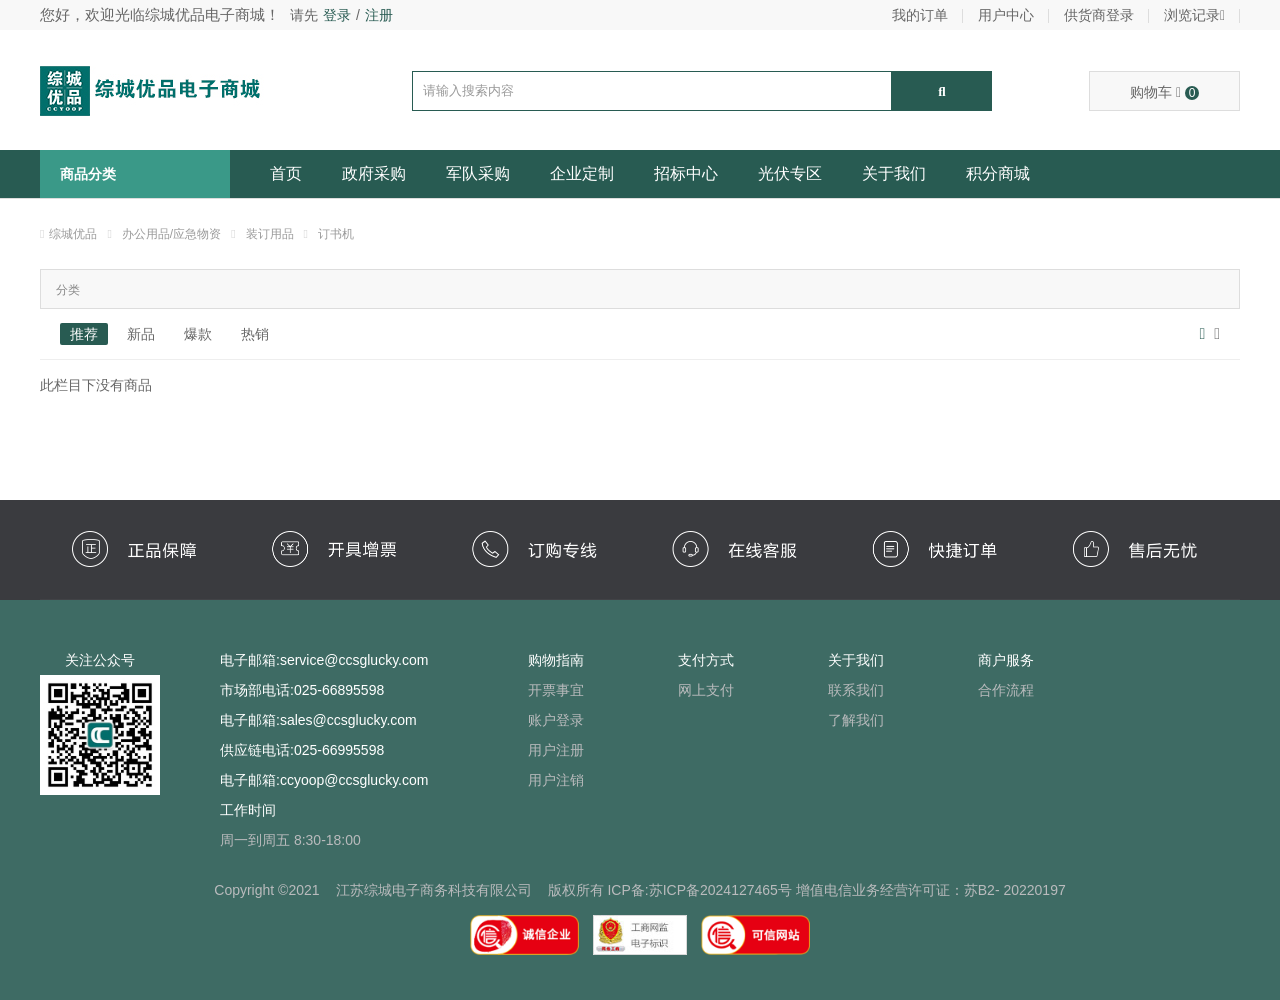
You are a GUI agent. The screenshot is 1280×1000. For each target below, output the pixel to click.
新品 (141, 334)
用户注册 (556, 750)
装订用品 (270, 234)
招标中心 (686, 173)
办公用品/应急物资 (171, 234)
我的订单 (920, 15)
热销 (255, 334)
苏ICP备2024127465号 (720, 890)
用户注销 (556, 780)
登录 (337, 15)
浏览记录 (1194, 15)
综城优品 (73, 234)
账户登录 (556, 720)
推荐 (84, 334)
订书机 (336, 234)
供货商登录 (1099, 15)
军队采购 (478, 173)
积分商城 (998, 173)
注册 (379, 15)
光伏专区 (790, 173)
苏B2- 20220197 (1015, 890)
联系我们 (856, 690)
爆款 (198, 334)
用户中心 (1006, 15)
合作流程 (1006, 690)
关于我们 (894, 173)
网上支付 (706, 690)
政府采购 (374, 173)
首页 (286, 173)
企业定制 (582, 173)
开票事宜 (556, 690)
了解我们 (856, 720)
